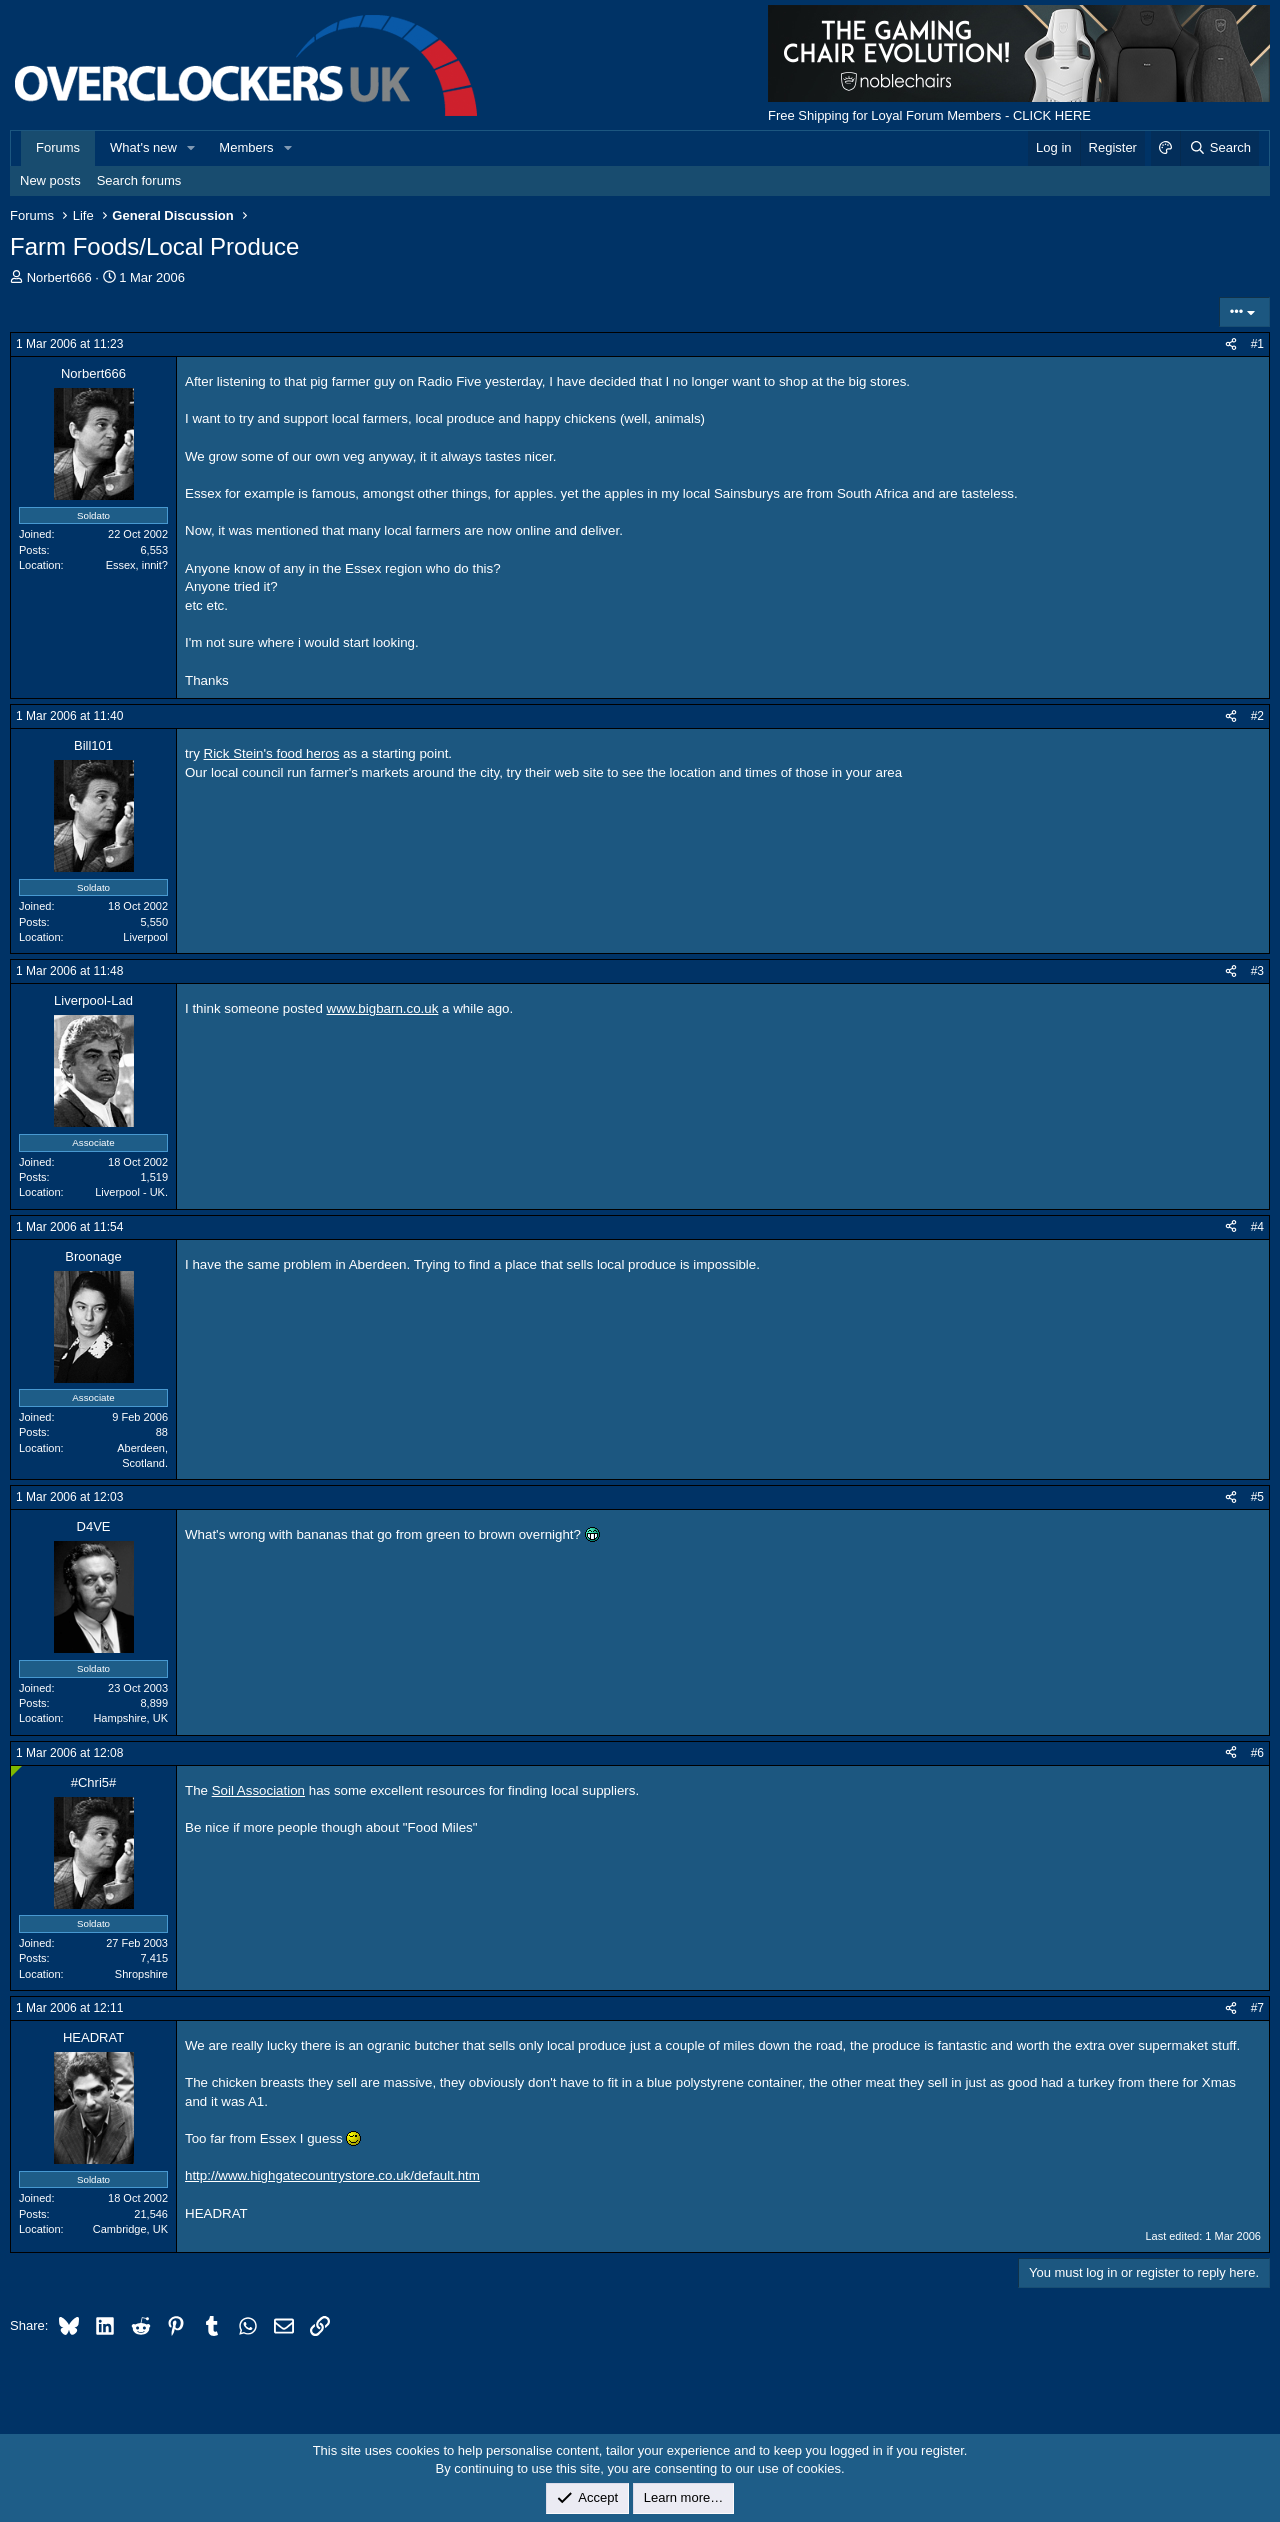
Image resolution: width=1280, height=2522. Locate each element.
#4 (1257, 1227)
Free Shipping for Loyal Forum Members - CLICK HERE (929, 115)
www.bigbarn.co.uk (383, 1008)
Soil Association (258, 1790)
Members (246, 147)
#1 (1257, 344)
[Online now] (16, 1771)
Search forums (139, 180)
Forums (58, 147)
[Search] (1219, 148)
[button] (192, 148)
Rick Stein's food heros (272, 753)
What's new (143, 147)
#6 (1257, 1753)
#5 (1257, 1497)
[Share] (1231, 344)
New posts (50, 180)
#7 (1257, 2008)
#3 (1257, 971)
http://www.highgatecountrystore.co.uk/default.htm (332, 2175)
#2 (1257, 716)
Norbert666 (59, 277)
